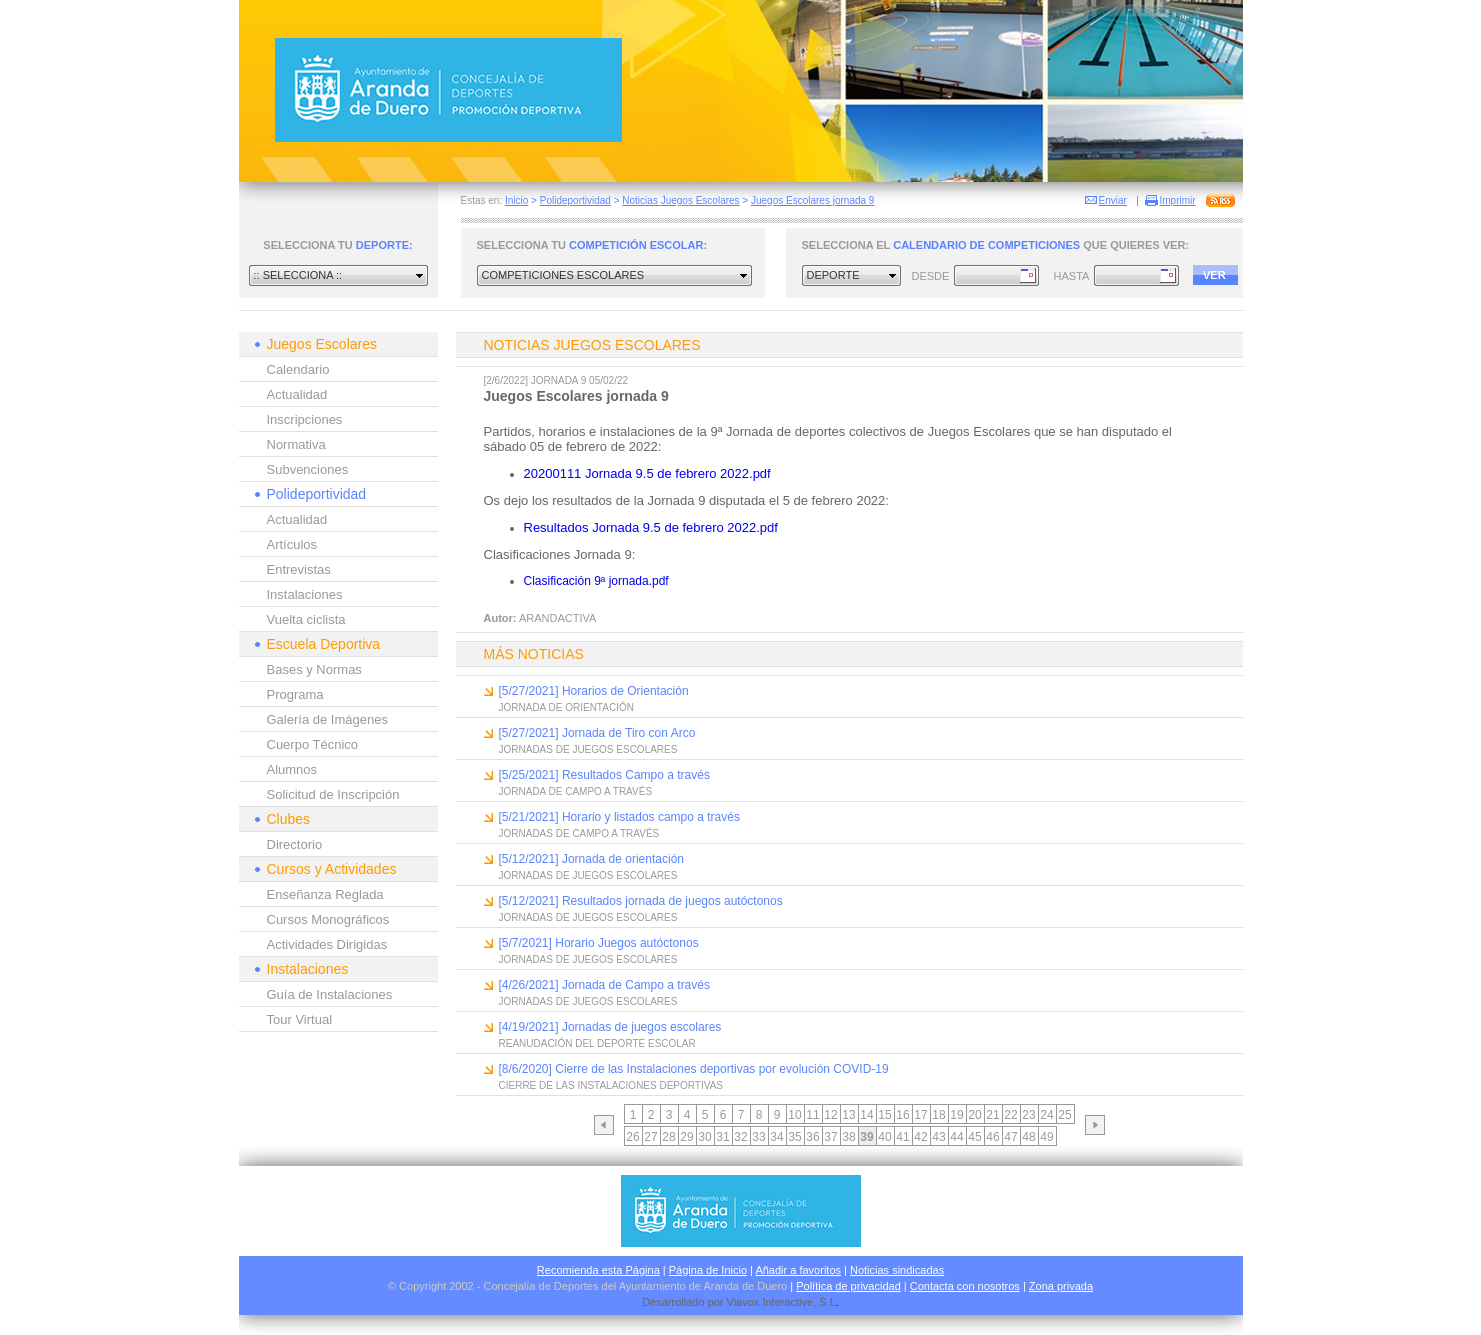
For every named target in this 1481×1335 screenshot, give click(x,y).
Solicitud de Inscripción (333, 794)
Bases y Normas (314, 669)
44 (956, 1137)
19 (956, 1115)
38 (848, 1137)
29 (686, 1137)
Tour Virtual (300, 1019)
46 (992, 1137)
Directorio (295, 844)
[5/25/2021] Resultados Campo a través (604, 775)
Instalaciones (305, 594)
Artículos (292, 544)
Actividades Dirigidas (327, 944)
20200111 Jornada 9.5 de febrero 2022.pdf (647, 473)
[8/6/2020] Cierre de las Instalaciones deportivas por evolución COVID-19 (694, 1069)
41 (902, 1137)
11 (812, 1115)
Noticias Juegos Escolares (680, 200)
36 (812, 1137)
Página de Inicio (708, 1270)
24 (1046, 1115)
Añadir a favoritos (798, 1270)
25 (1064, 1115)
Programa (295, 694)
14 (866, 1115)
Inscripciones (305, 419)
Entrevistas (299, 569)
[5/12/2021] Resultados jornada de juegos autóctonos (641, 901)
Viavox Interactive (770, 1302)
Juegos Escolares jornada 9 (812, 200)
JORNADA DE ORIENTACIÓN (566, 707)
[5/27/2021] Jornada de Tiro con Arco (597, 733)
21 (992, 1115)
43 (938, 1137)
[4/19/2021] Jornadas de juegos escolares (610, 1027)
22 (1010, 1115)
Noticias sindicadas (897, 1270)
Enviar (1113, 200)
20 (974, 1115)
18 (938, 1115)
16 (902, 1115)
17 (920, 1115)
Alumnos (292, 769)
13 (848, 1115)
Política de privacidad (848, 1286)
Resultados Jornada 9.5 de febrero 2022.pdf (651, 527)
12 (830, 1115)
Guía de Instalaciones (330, 994)
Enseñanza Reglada (325, 894)
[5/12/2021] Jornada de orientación (591, 859)
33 (758, 1137)
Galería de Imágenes (327, 719)
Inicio (516, 200)
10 (794, 1115)
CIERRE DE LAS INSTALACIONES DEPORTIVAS (611, 1085)
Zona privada (1061, 1286)
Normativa (296, 444)
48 (1028, 1137)
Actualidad (297, 394)
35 (794, 1137)
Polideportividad (575, 200)
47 (1010, 1137)
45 (974, 1137)
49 (1046, 1137)
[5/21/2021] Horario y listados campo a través (619, 817)
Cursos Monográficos (328, 919)
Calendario (298, 369)
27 (650, 1137)
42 (920, 1137)
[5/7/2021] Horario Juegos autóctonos (599, 943)
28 (668, 1137)
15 (884, 1115)
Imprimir (1178, 200)
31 (722, 1137)
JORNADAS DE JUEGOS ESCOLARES (588, 749)
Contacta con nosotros (965, 1286)
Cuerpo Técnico (313, 744)
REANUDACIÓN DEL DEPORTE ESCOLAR (597, 1043)
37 (830, 1137)
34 (776, 1137)
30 (704, 1137)
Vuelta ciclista (306, 619)
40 (884, 1137)
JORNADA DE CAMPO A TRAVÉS (576, 791)
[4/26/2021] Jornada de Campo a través (604, 985)
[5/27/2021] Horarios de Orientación (594, 691)
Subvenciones (308, 469)
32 (740, 1137)
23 (1028, 1115)
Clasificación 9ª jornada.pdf (596, 581)
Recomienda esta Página (598, 1270)
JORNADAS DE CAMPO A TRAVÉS (579, 833)
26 (632, 1137)
